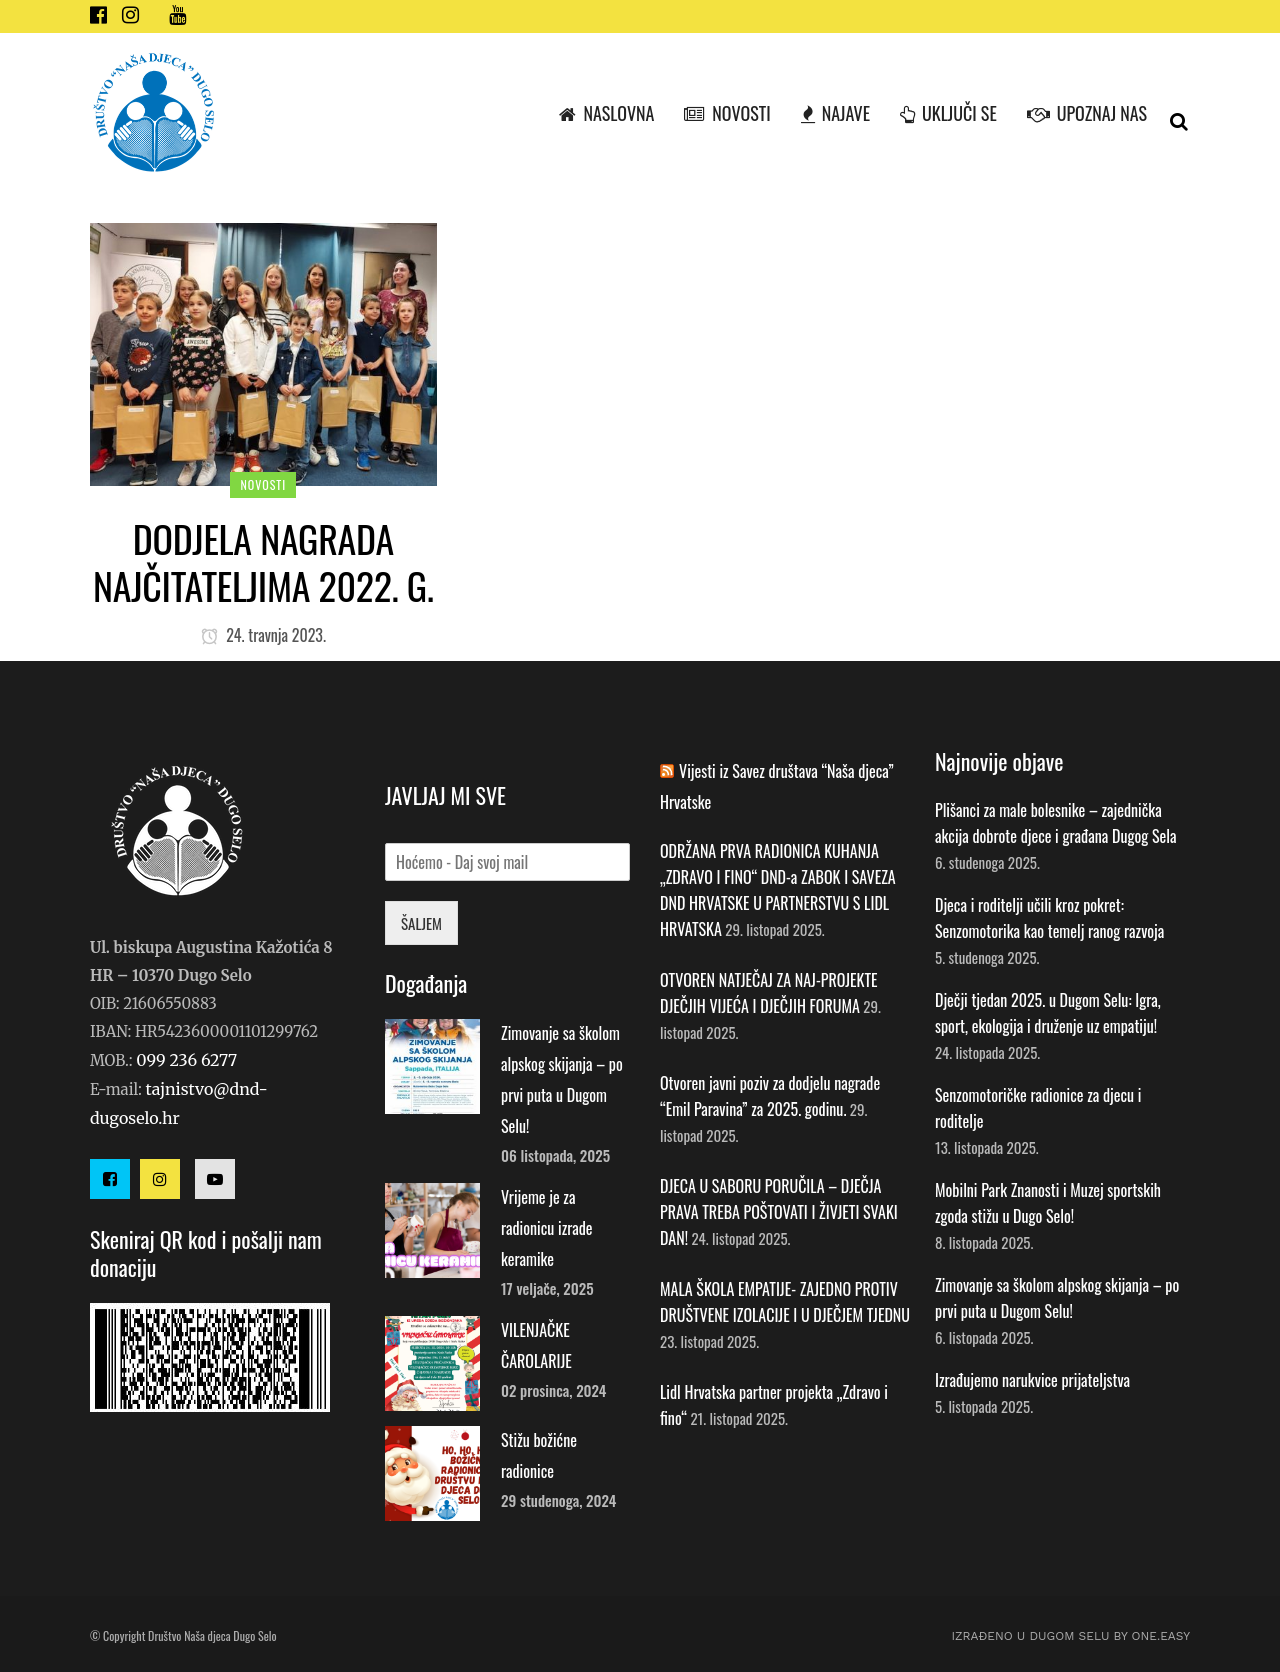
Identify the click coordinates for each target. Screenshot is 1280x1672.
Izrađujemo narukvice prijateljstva (1032, 1380)
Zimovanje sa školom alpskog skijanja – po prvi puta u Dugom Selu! (1057, 1298)
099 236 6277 (186, 1060)
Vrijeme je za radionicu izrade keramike (547, 1228)
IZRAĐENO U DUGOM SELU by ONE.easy (1070, 1636)
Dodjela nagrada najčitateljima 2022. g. (263, 561)
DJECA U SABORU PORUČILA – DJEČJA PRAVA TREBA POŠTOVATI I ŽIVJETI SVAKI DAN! (779, 1212)
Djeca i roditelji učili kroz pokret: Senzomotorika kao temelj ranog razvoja (1049, 918)
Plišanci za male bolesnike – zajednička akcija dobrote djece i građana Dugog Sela (1056, 823)
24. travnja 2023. (263, 635)
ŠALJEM (421, 923)
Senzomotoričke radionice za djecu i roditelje (1038, 1108)
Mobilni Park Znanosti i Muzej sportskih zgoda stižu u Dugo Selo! (1048, 1203)
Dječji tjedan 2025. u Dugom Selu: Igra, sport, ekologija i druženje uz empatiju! (1048, 1013)
